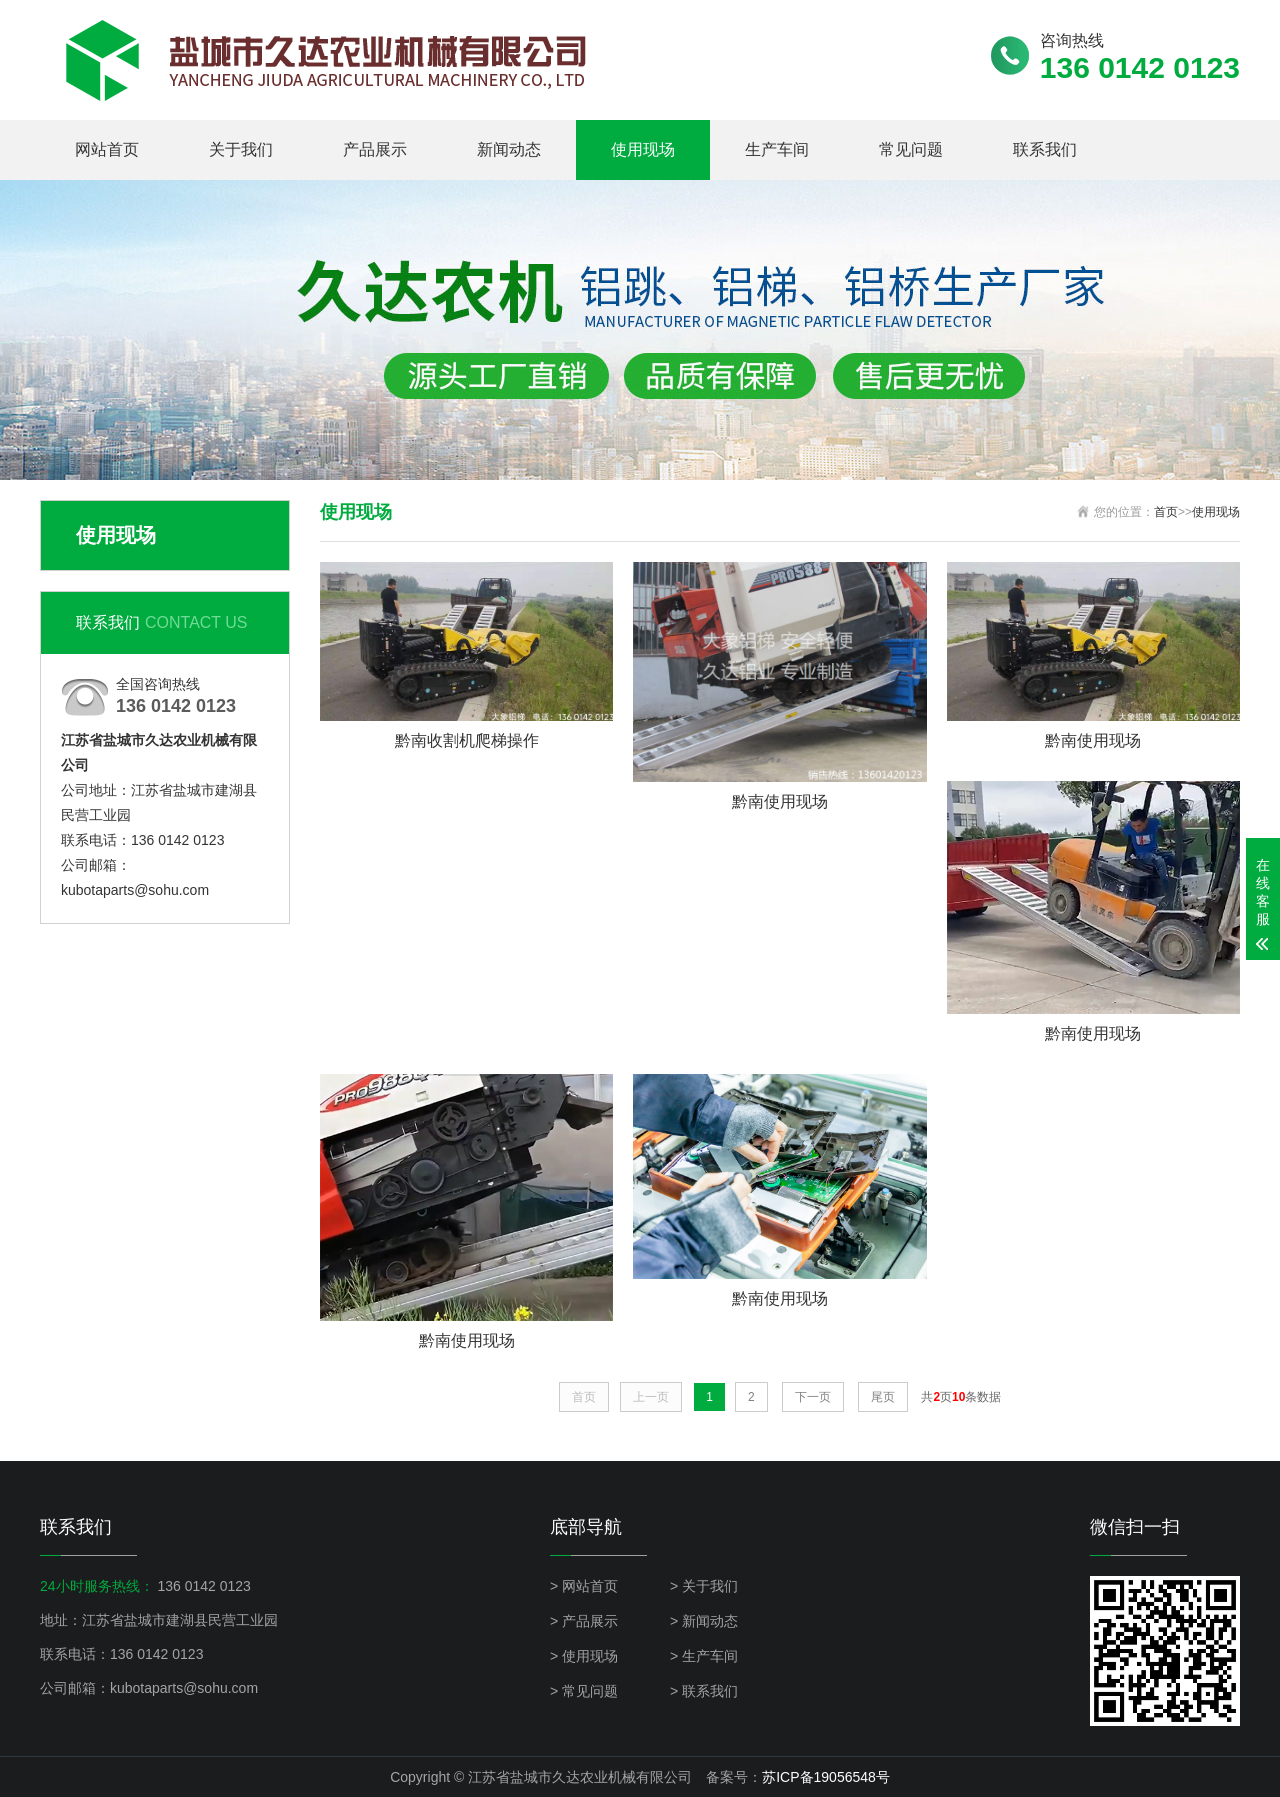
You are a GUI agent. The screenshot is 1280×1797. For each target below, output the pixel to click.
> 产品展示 (584, 1621)
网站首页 (107, 149)
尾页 (883, 1397)
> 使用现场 (584, 1656)
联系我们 (1045, 149)
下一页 (813, 1397)
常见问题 (911, 149)
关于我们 (241, 149)
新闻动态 (509, 149)
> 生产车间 (704, 1656)
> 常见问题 (584, 1691)
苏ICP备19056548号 (826, 1777)
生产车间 (777, 149)
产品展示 (375, 149)
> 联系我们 (704, 1691)
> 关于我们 (704, 1586)
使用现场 (643, 149)
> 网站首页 (584, 1586)
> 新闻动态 (704, 1621)
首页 (1166, 512)
